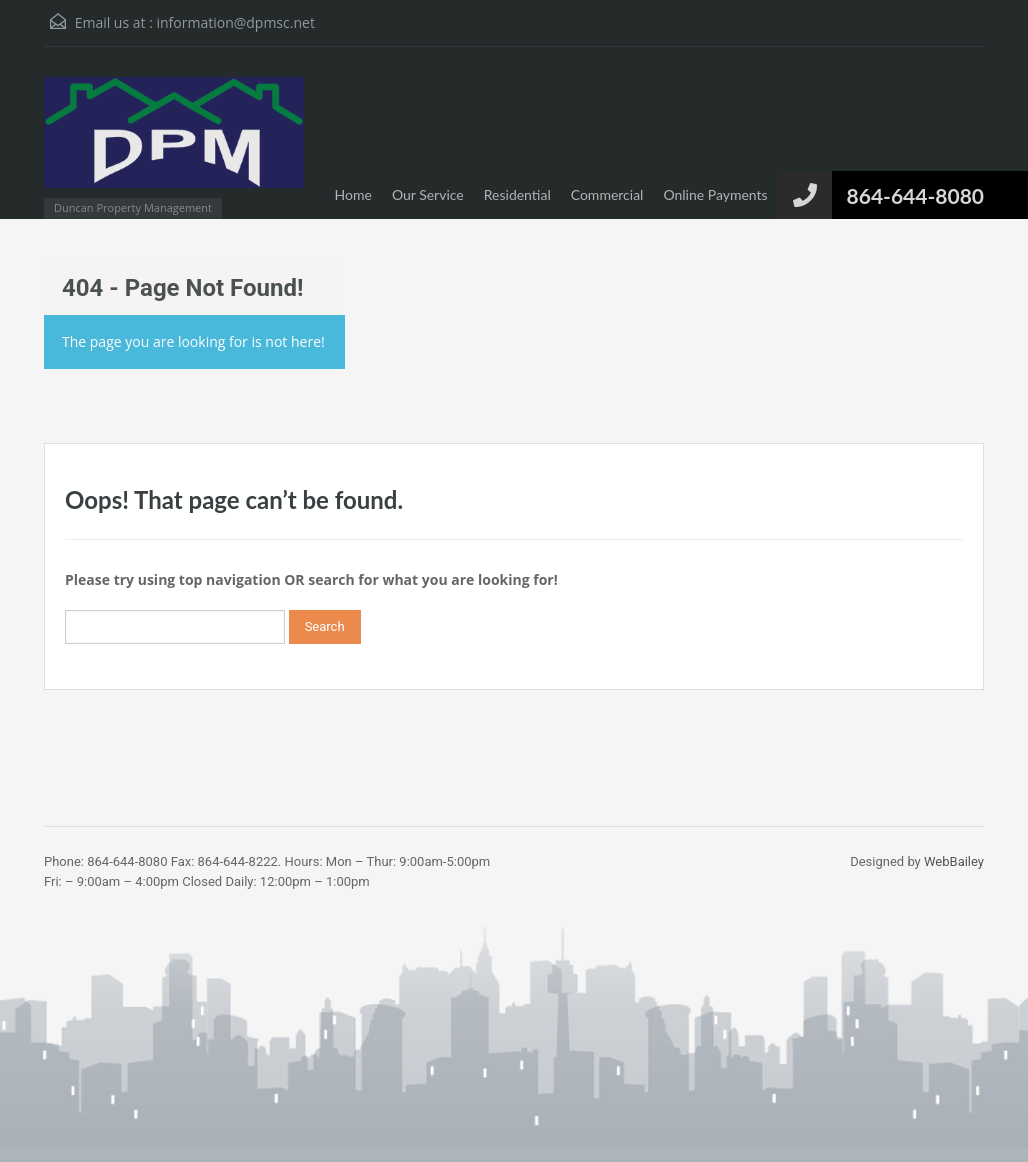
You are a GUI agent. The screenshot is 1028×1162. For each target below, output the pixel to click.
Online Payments (715, 194)
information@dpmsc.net (235, 22)
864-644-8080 (915, 195)
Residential (517, 194)
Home (353, 194)
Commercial (607, 194)
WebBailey (954, 861)
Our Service (428, 194)
